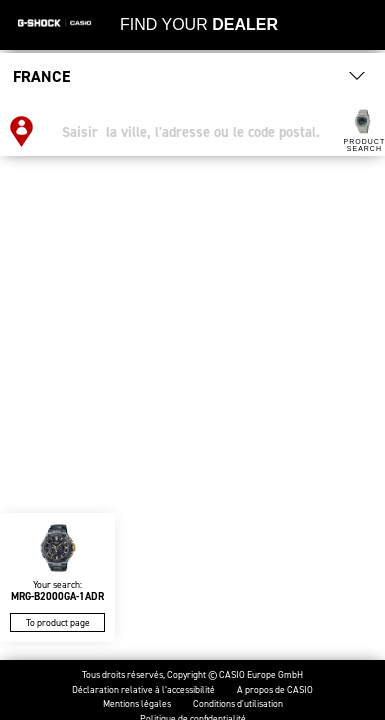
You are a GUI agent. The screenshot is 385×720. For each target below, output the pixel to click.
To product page (58, 622)
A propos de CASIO (275, 690)
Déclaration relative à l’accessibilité (143, 690)
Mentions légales (137, 704)
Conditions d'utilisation (238, 704)
